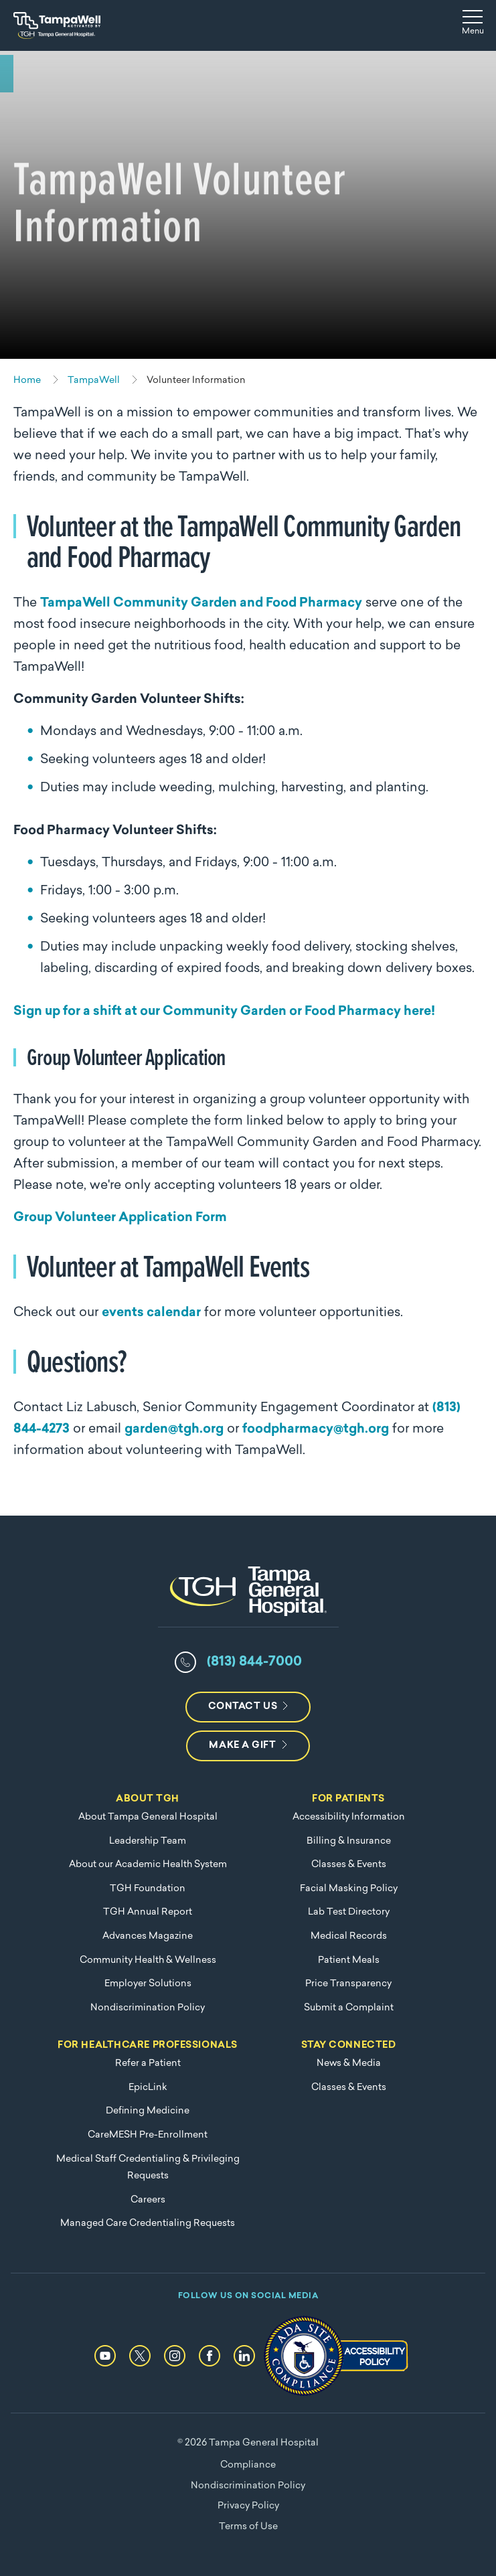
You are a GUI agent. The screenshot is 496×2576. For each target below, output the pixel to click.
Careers (148, 2200)
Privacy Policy (248, 2506)
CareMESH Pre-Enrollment (148, 2135)
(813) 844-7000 (254, 1662)
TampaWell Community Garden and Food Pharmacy (201, 603)
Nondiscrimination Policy (147, 2008)
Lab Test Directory (349, 1912)
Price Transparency (348, 1984)
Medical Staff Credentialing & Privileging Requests (148, 2168)
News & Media (349, 2064)
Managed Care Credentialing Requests (147, 2224)
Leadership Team (147, 1841)
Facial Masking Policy (349, 1889)
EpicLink (148, 2088)
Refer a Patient (148, 2064)
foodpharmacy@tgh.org (315, 1429)
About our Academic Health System (148, 1865)
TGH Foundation (147, 1889)
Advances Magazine (147, 1936)
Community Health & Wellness (148, 1960)
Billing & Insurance (349, 1841)
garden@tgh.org (174, 1429)
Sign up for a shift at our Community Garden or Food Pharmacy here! (224, 1011)
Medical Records (349, 1936)
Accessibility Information (349, 1817)
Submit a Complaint (349, 2008)
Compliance (248, 2465)
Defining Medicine (147, 2111)
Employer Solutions (147, 1984)
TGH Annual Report (147, 1912)
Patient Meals (349, 1960)
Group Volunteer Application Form (120, 1218)
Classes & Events (348, 1865)
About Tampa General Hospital (148, 1817)
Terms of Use (248, 2527)
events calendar (151, 1313)
